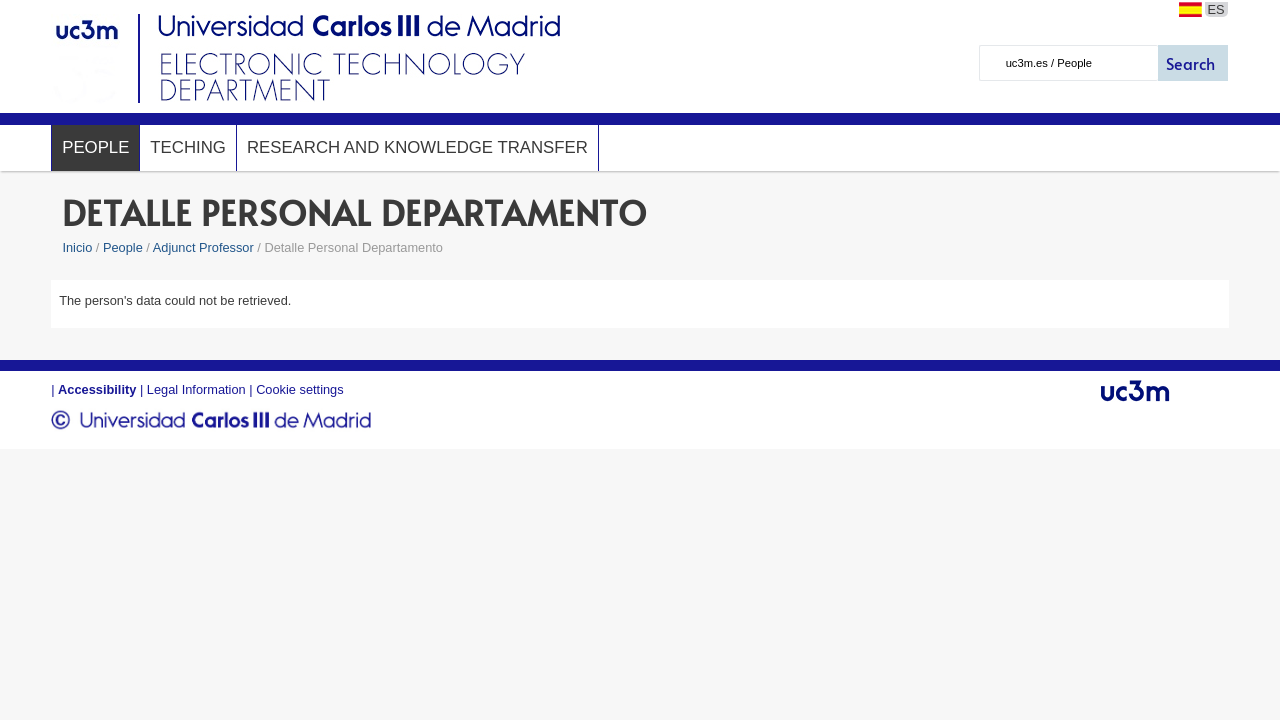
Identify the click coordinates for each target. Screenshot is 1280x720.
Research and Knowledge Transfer (417, 147)
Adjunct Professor (203, 247)
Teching (188, 147)
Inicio (77, 247)
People (95, 147)
